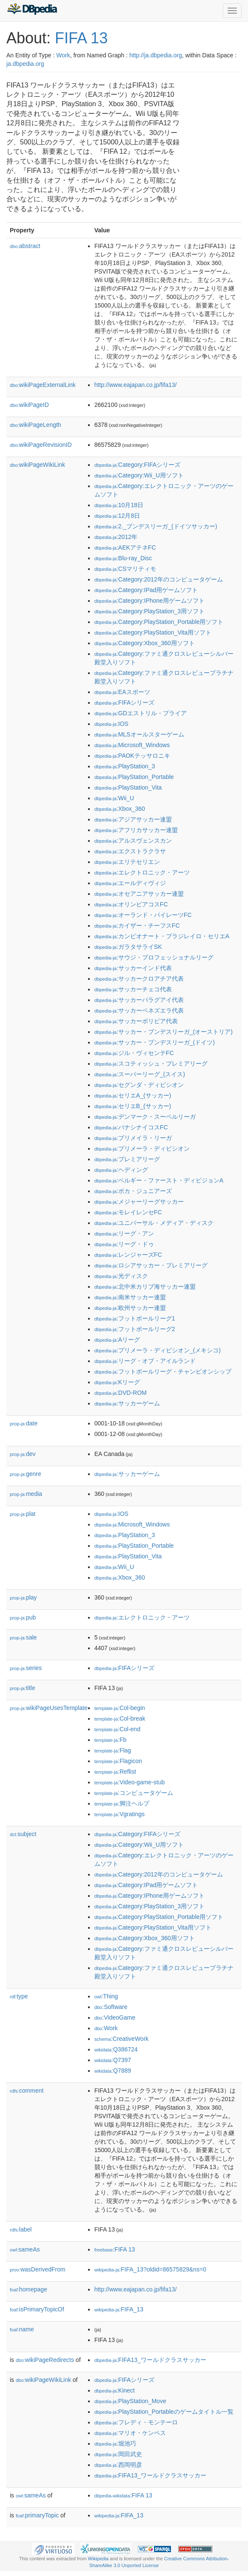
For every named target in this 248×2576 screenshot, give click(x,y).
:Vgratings (119, 1814)
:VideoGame (114, 2017)
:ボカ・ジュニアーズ (133, 1191)
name (22, 2329)
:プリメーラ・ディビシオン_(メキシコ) (157, 1350)
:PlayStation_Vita (128, 787)
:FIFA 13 (114, 2249)
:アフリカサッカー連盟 (136, 830)
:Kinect (114, 2390)
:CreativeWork (121, 2038)
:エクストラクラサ (130, 851)
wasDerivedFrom (38, 2269)
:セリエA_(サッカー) (132, 1095)
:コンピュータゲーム (133, 1792)
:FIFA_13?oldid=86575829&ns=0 (150, 2269)
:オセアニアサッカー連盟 (139, 893)
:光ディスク (121, 1275)
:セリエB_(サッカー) (132, 1106)
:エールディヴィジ (130, 883)
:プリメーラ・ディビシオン (142, 1148)
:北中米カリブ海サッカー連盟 (145, 1286)
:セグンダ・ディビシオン (139, 1084)
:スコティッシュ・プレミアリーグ (151, 1063)
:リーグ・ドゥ (124, 1244)
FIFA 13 (81, 38)
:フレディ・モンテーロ (136, 2422)
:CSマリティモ (125, 568)
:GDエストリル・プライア (140, 713)
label (20, 2229)
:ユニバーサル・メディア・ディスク (154, 1222)
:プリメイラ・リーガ (133, 1137)
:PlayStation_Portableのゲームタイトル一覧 (164, 2411)
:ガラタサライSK (128, 946)
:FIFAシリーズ (124, 702)
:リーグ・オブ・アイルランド (145, 1360)
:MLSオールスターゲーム (139, 734)
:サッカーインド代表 (133, 968)
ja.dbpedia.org (25, 63)
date (23, 1423)
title (22, 1687)
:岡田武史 (118, 2454)
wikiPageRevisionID (41, 444)
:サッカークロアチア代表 (139, 978)
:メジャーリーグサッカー (139, 1201)
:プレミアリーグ (127, 1159)
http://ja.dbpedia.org (155, 55)
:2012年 (115, 536)
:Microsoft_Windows (132, 745)
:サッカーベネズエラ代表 (139, 1010)
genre (25, 1473)
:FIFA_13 (118, 2309)
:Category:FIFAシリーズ (137, 464)
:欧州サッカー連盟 (130, 1307)
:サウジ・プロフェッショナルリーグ (154, 957)
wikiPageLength (35, 424)
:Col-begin (119, 1707)
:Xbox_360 (119, 808)
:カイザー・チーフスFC (137, 925)
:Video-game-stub (129, 1782)
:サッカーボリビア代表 (136, 1021)
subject (23, 1834)
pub (23, 1617)
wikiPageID (29, 404)
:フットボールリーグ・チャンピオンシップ (162, 1371)
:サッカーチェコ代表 (133, 989)
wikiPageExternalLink (43, 384)
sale (23, 1637)
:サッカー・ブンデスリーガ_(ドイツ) (154, 1042)
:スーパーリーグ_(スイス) (139, 1074)
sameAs (25, 2249)
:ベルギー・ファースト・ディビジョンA (159, 1180)
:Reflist (115, 1771)
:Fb (110, 1739)
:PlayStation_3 (124, 766)
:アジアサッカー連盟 (133, 819)
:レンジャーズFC (128, 1254)
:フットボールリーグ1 (134, 1318)
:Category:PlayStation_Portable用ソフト (159, 621)
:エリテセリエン (127, 861)
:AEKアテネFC (125, 547)
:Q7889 (112, 2070)
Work (63, 55)
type (19, 1996)
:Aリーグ (117, 1339)
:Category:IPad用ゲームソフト (146, 590)
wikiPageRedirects (45, 2359)
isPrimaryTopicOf (37, 2309)
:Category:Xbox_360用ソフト (144, 643)
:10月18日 (118, 505)
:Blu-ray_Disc (123, 558)
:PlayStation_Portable (134, 776)
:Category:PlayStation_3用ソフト (149, 611)
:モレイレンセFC (128, 1212)
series (26, 1668)
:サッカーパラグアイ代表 (139, 999)
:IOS (111, 723)
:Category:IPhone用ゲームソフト (149, 600)
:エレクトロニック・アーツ (142, 872)
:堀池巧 (115, 2443)
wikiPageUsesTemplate (49, 1707)
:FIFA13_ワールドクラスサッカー (150, 2359)
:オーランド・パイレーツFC (143, 914)
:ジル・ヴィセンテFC (134, 1053)
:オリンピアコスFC (131, 904)
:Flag (112, 1750)
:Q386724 (116, 2049)
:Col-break (119, 1718)
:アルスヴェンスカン (133, 840)
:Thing (106, 1996)
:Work (106, 2028)
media (26, 1493)
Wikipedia (98, 2558)
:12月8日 (117, 515)
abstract (25, 246)
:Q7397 (112, 2060)
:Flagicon (118, 1761)
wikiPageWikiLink (37, 464)
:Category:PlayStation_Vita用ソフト (152, 632)
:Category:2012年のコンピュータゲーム (158, 579)
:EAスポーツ (122, 691)
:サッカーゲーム (127, 1403)
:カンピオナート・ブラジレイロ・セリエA (162, 936)
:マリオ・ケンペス (130, 2432)
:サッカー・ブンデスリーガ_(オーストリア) (163, 1031)
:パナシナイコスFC (131, 1127)
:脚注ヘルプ (121, 1803)
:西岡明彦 (118, 2464)
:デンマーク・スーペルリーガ (145, 1116)
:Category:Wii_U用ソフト (139, 475)
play (23, 1597)
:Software (111, 2006)
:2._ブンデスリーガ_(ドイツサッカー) (155, 526)
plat (23, 1513)
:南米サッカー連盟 (130, 1297)
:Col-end (117, 1729)
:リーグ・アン (124, 1233)
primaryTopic (37, 2515)
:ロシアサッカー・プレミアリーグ (151, 1265)
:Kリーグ (117, 1382)
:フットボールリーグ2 (134, 1329)
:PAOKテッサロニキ (132, 755)
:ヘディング (121, 1169)
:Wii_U (114, 798)
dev (23, 1453)
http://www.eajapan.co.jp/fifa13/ (135, 384)
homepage (28, 2289)
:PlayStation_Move (130, 2401)
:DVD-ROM (120, 1392)
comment (26, 2090)
